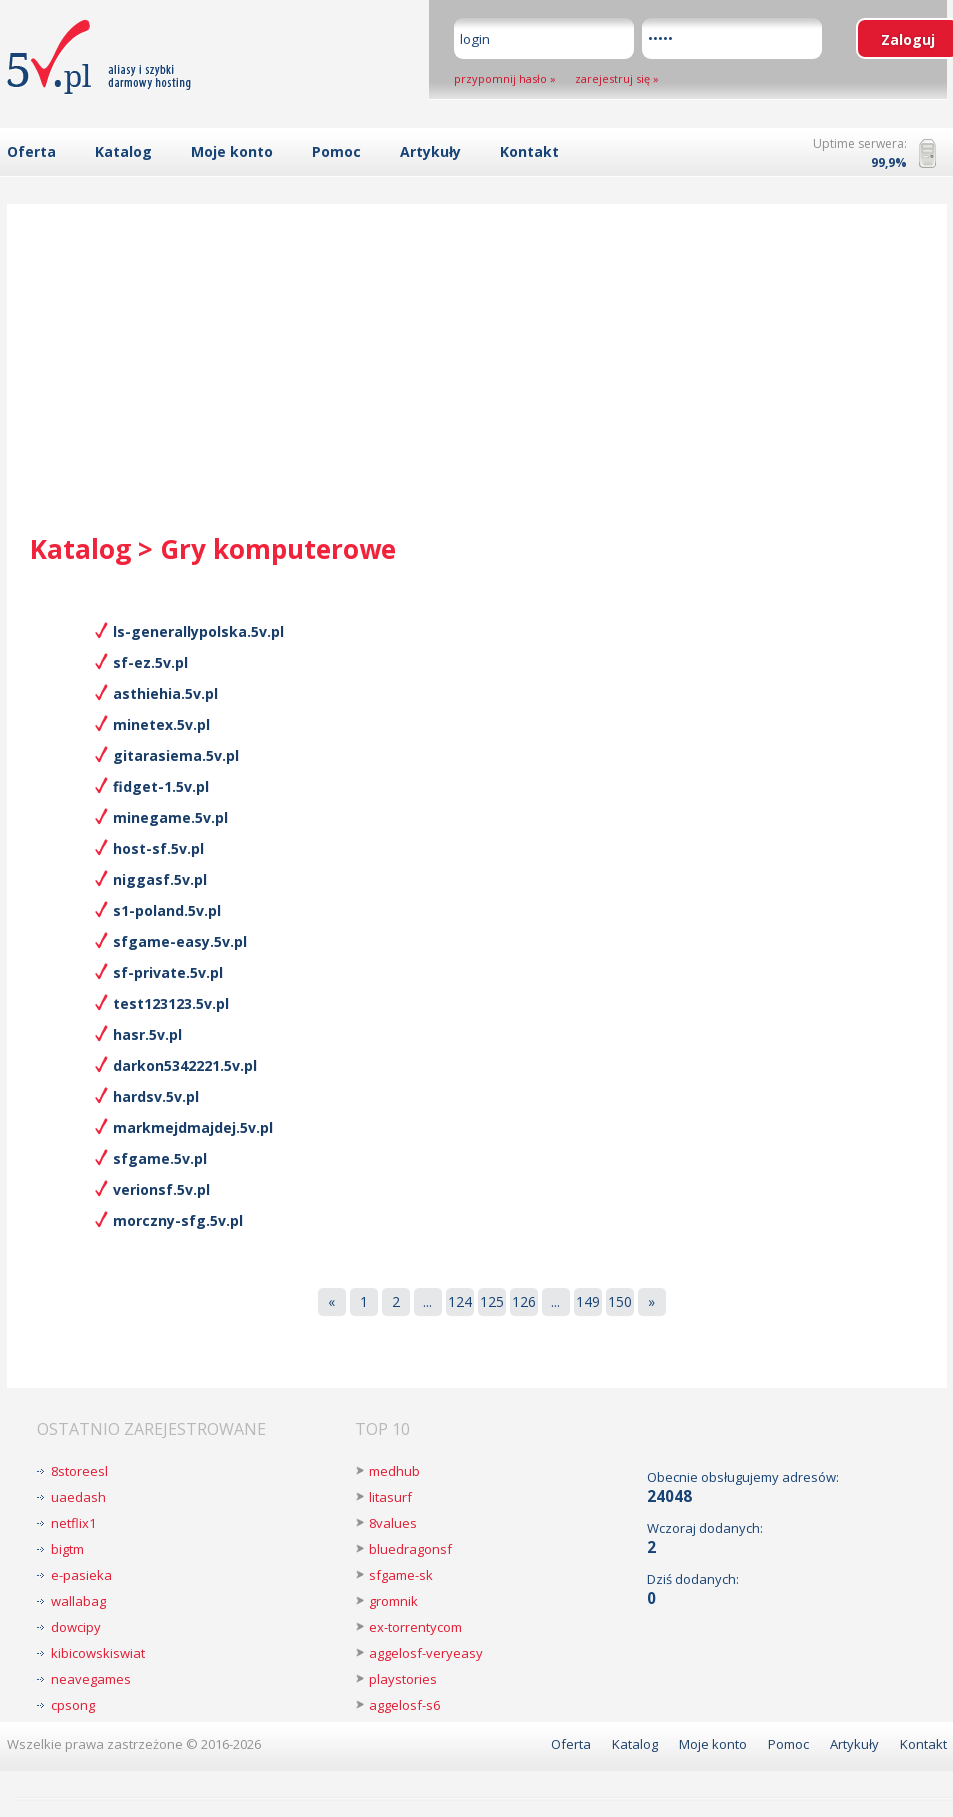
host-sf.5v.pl (158, 848)
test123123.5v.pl (171, 1003)
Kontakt (529, 151)
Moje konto (232, 151)
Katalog (123, 151)
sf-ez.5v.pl (150, 662)
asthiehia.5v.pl (165, 693)
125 (492, 1301)
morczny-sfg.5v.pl (178, 1220)
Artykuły (430, 151)
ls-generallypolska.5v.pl (198, 631)
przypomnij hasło (500, 78)
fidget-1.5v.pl (161, 786)
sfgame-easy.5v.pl (180, 941)
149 (588, 1301)
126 (524, 1301)
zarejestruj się (612, 78)
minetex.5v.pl (161, 724)
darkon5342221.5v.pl (185, 1065)
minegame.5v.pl (170, 817)
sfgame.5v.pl (160, 1158)
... (427, 1301)
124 (460, 1301)
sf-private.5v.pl (168, 972)
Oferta (31, 151)
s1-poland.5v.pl (167, 910)
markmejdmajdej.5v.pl (193, 1127)
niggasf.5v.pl (160, 879)
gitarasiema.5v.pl (176, 755)
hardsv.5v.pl (156, 1096)
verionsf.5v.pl (161, 1189)
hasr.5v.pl (147, 1034)
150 (620, 1301)
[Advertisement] (477, 381)
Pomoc (336, 151)
